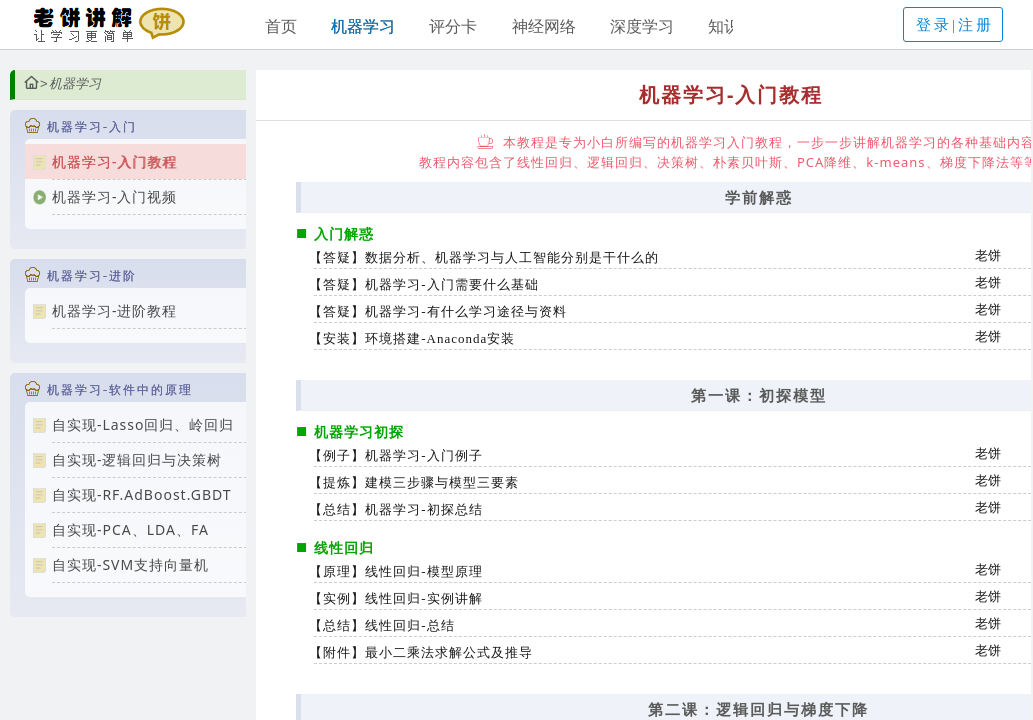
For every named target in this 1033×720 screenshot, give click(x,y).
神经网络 (544, 26)
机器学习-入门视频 (115, 196)
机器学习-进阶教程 (115, 310)
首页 (281, 26)
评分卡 (453, 26)
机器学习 (363, 26)
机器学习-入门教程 (115, 161)
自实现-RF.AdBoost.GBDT (142, 494)
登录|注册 (955, 25)
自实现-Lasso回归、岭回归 (143, 424)
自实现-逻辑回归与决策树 (137, 459)
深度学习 (642, 26)
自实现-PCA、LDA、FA (130, 529)
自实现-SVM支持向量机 (130, 564)
